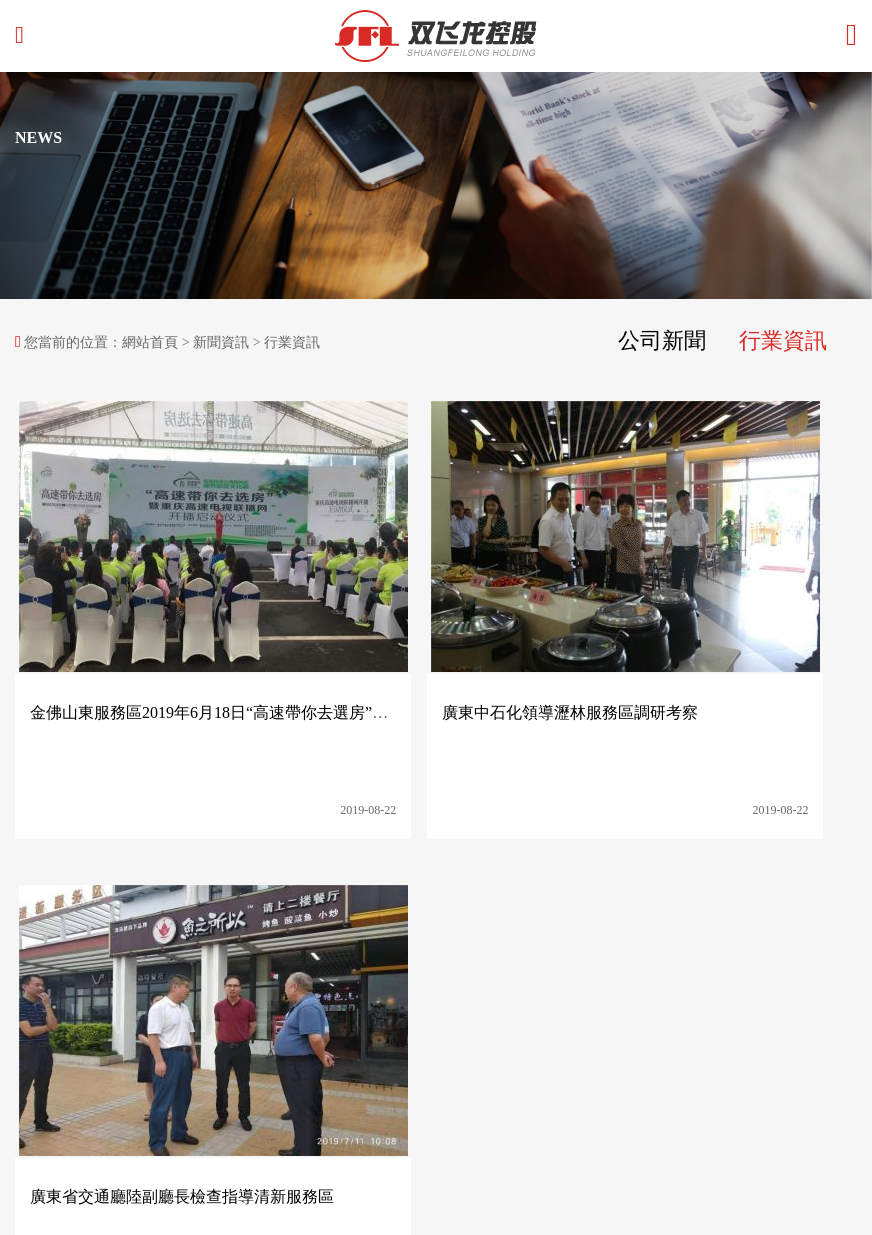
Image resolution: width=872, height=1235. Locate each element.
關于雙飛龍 (307, 868)
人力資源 (653, 868)
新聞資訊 (221, 342)
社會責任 (484, 868)
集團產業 (399, 868)
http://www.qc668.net (75, 1037)
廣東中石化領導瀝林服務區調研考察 (444, 624)
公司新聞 (650, 341)
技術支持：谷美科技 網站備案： (115, 1137)
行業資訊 (779, 341)
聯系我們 (738, 868)
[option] (436, 185)
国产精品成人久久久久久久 (84, 1224)
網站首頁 (150, 342)
